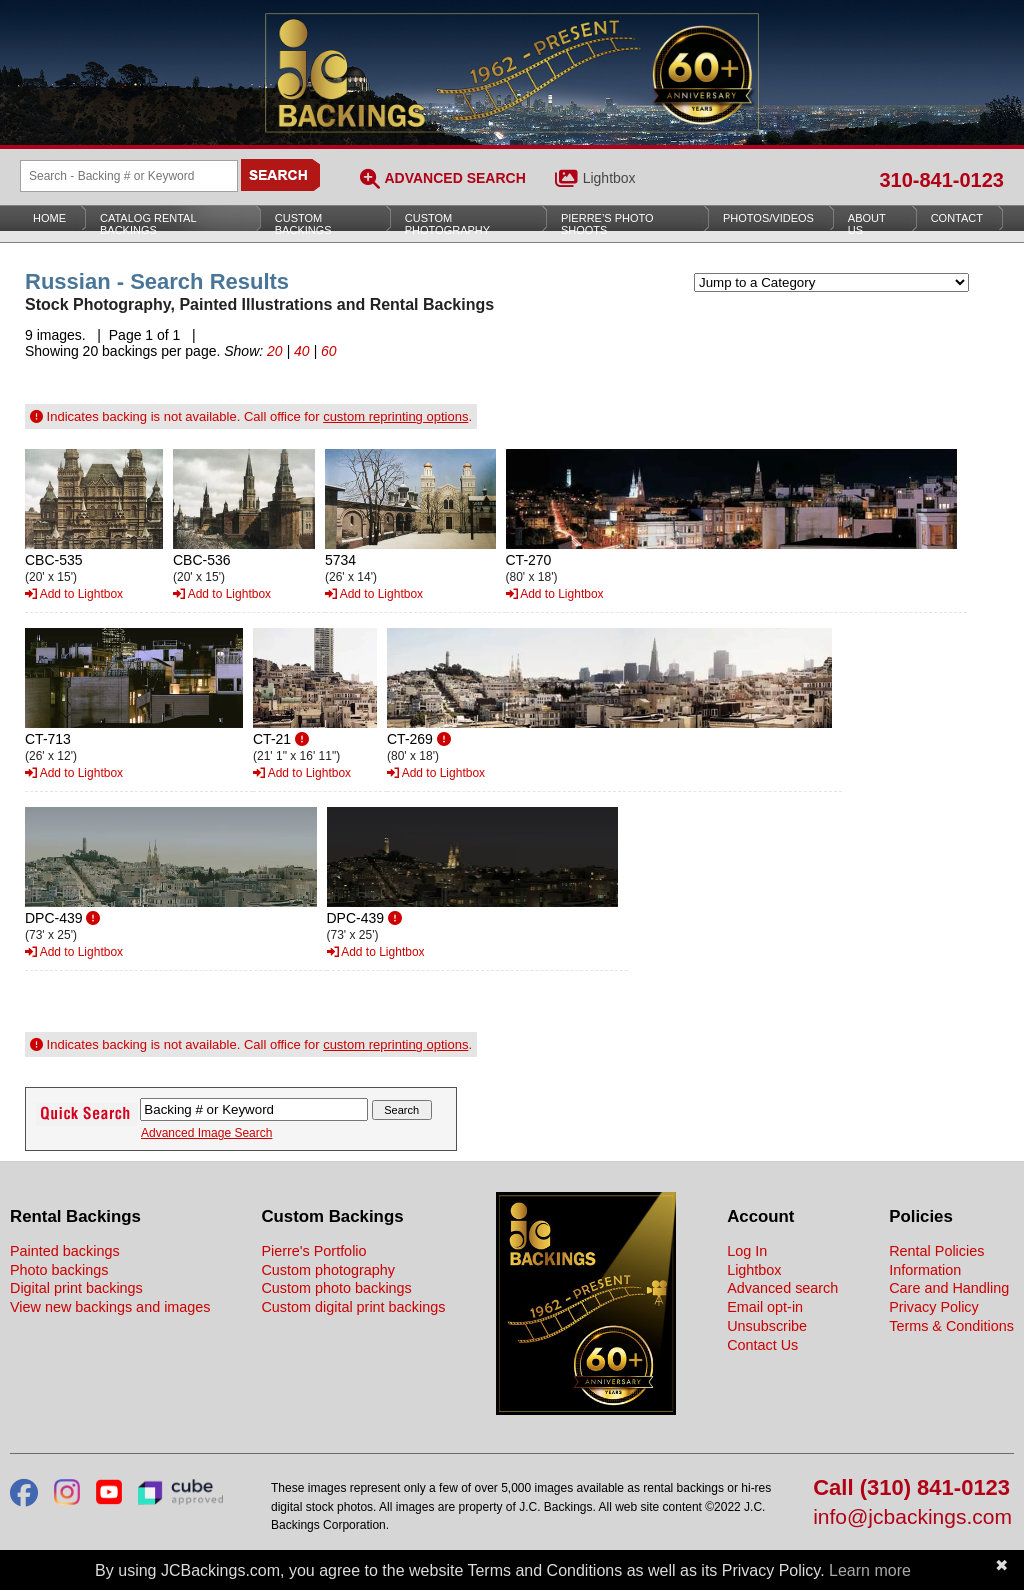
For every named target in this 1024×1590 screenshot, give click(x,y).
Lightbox (609, 178)
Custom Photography (447, 224)
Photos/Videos (768, 218)
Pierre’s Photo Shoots (607, 224)
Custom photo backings (336, 1288)
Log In (747, 1251)
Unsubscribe (767, 1326)
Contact (957, 218)
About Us (867, 224)
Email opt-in (765, 1307)
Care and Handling (949, 1288)
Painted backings (65, 1251)
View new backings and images (110, 1307)
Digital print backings (76, 1288)
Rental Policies (936, 1251)
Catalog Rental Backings (148, 224)
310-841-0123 (941, 180)
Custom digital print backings (353, 1307)
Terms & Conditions (951, 1326)
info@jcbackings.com (912, 1517)
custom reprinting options (395, 416)
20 (275, 351)
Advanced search (782, 1288)
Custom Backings (303, 224)
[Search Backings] (129, 176)
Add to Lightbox (74, 594)
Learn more (870, 1570)
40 (302, 351)
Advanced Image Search (206, 1133)
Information (925, 1270)
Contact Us (762, 1345)
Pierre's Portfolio (313, 1251)
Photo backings (59, 1270)
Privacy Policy (934, 1307)
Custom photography (328, 1270)
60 (329, 351)
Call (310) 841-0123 (911, 1488)
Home (49, 218)
